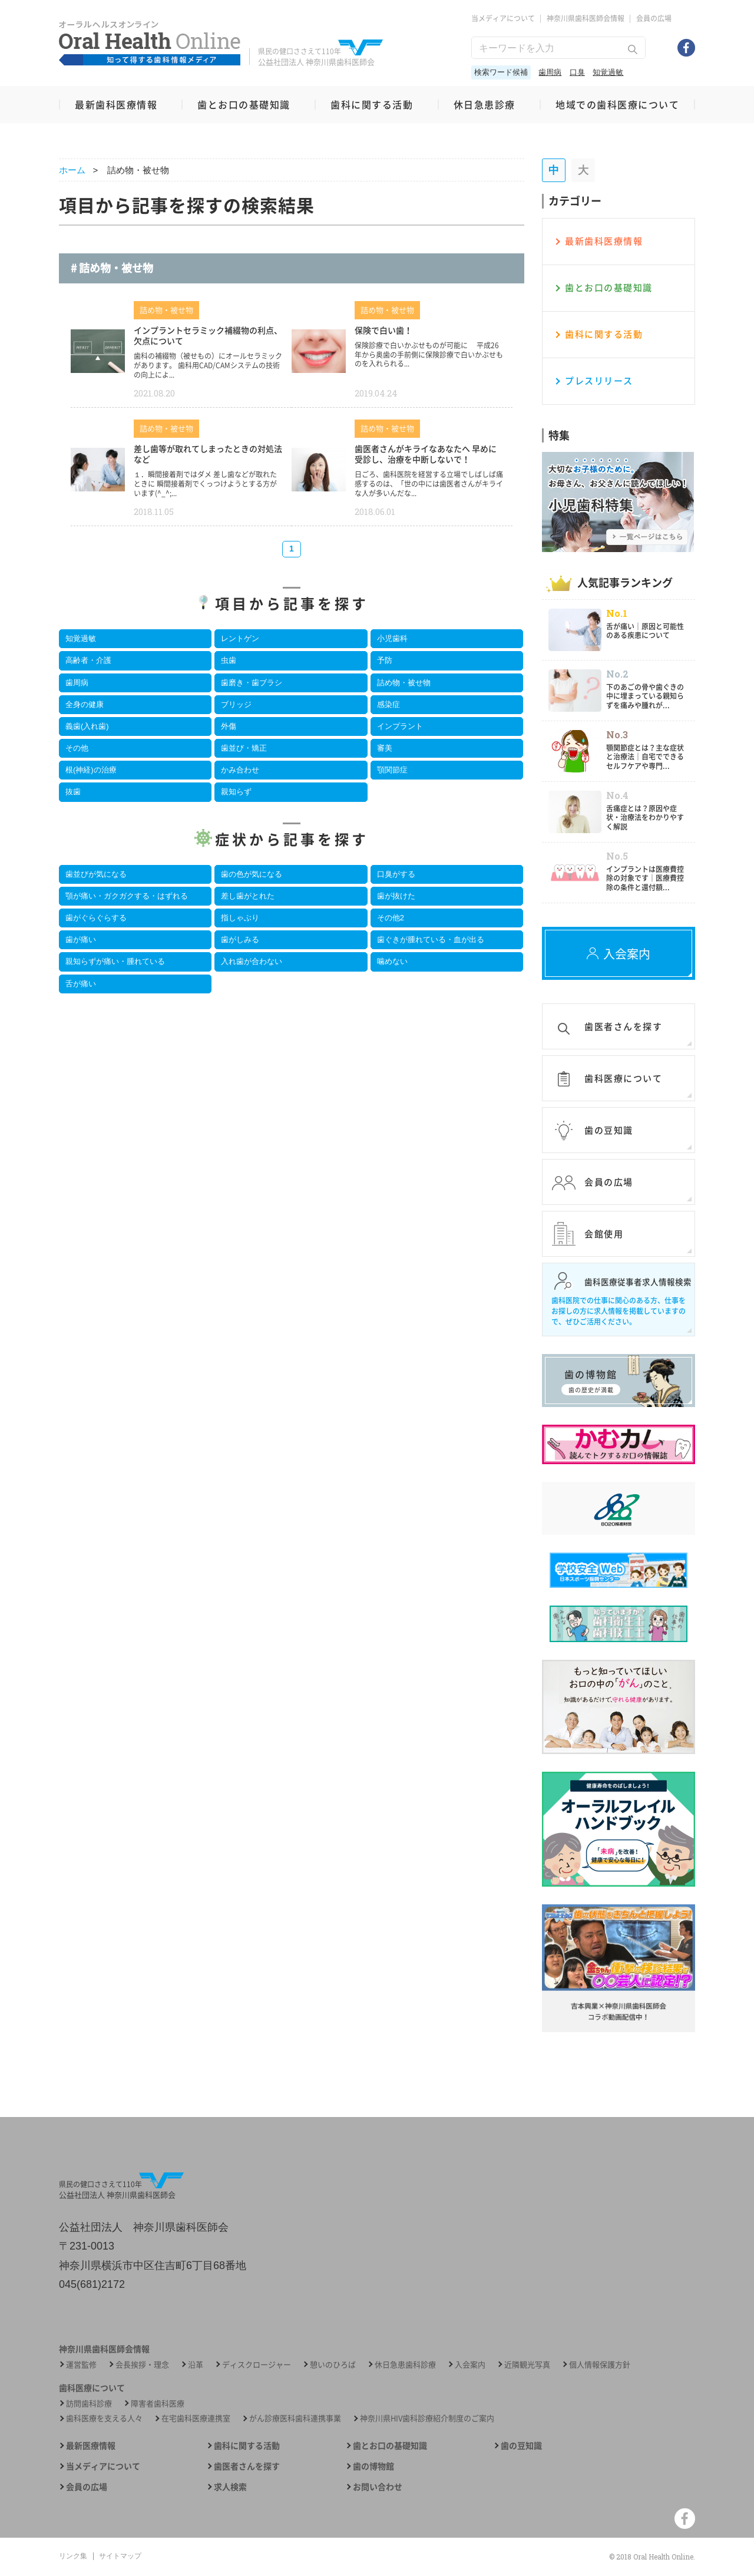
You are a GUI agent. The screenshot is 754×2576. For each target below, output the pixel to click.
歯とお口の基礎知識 (243, 104)
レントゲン (240, 638)
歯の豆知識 (521, 2445)
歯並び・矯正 (244, 748)
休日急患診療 (484, 104)
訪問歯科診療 (89, 2403)
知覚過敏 (608, 72)
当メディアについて (503, 18)
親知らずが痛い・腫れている (115, 961)
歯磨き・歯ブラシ (251, 682)
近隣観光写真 (527, 2364)
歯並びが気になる (96, 874)
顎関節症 (392, 769)
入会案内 (470, 2364)
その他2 (390, 917)
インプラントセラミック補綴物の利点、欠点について (208, 335)
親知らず (236, 791)
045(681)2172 (92, 2284)
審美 (384, 748)
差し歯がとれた (248, 895)
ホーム (72, 170)
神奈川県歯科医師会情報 (585, 18)
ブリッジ (236, 704)
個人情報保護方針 (599, 2364)
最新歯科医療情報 (116, 104)
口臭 (577, 72)
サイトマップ (120, 2556)
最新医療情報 (90, 2445)
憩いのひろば (333, 2364)
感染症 (388, 704)
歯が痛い (80, 939)
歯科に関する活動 (371, 104)
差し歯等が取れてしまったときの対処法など (208, 453)
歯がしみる (240, 939)
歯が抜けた (396, 895)
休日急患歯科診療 (405, 2364)
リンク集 (73, 2556)
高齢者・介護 (88, 660)
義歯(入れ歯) (87, 726)
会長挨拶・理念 (142, 2364)
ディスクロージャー (256, 2364)
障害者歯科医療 (157, 2403)
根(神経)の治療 (91, 769)
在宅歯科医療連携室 (195, 2418)
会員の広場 (654, 18)
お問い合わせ (377, 2487)
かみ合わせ (240, 769)
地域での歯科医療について (617, 104)
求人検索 (230, 2487)
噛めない (392, 961)
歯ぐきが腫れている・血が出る (430, 939)
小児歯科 (392, 638)
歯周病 (549, 72)
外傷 (228, 726)
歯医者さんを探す (247, 2466)
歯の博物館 (373, 2466)
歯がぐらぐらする (96, 917)
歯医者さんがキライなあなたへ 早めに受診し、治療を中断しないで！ (426, 453)
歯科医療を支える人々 (104, 2418)
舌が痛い (80, 983)
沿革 (195, 2364)
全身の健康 (84, 704)
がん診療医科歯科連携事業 (295, 2418)
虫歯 (228, 660)
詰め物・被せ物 (404, 682)
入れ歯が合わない (251, 961)
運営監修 (81, 2364)
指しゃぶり (240, 917)
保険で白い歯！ (383, 330)
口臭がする (396, 874)
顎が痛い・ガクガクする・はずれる (126, 895)
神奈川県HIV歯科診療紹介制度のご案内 (427, 2418)
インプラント (400, 726)
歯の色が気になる (251, 874)
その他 (76, 748)
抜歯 (73, 791)
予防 (384, 660)
